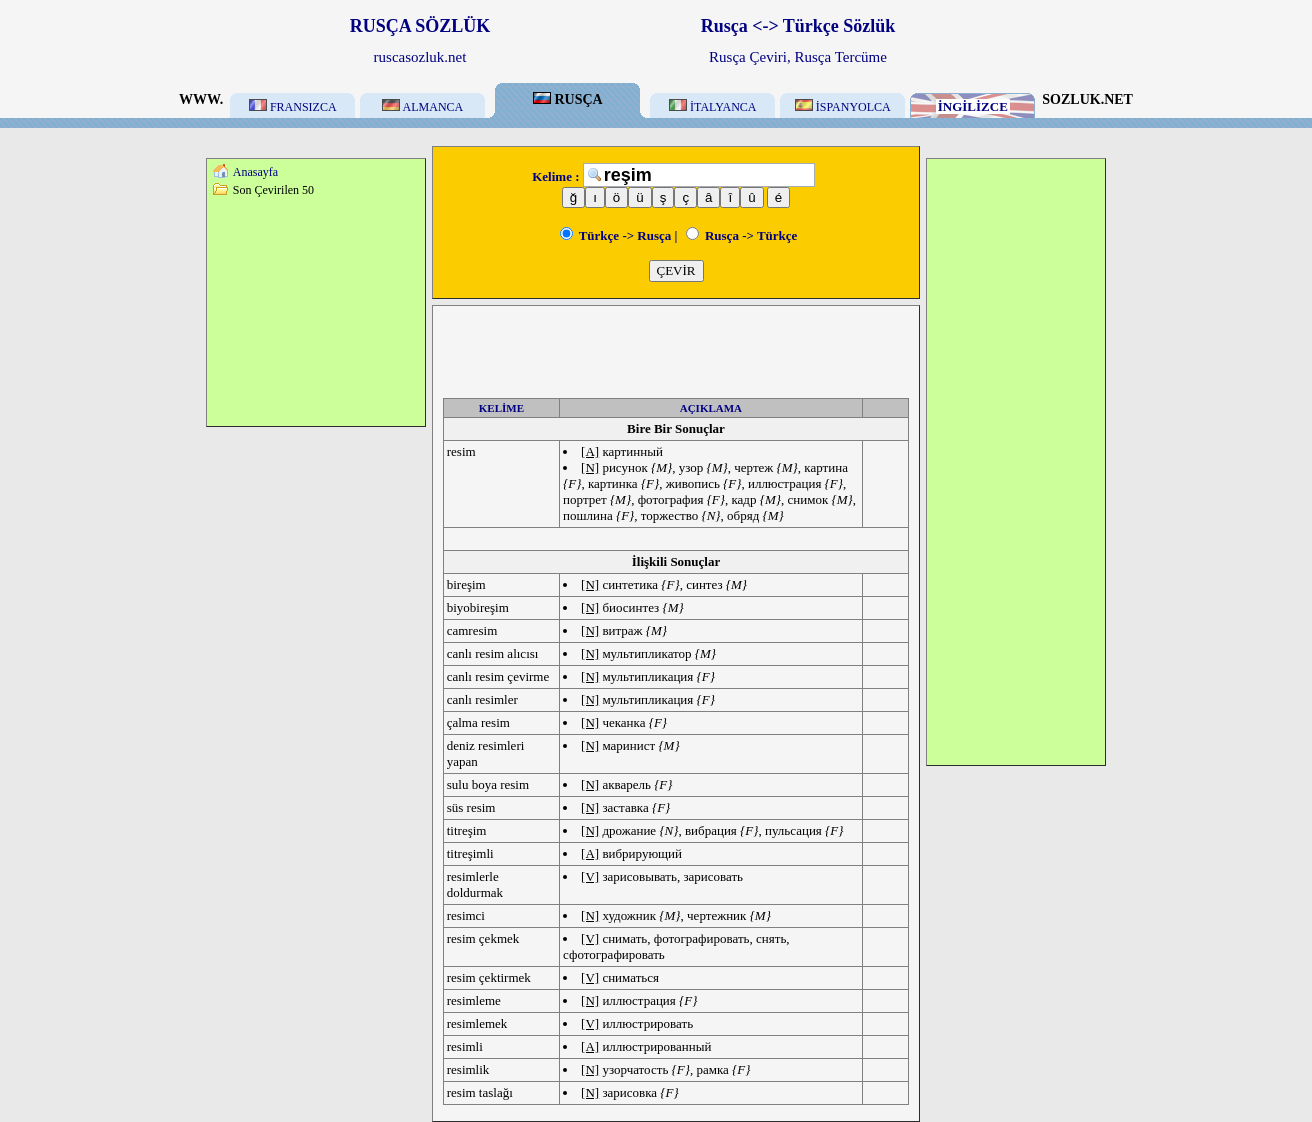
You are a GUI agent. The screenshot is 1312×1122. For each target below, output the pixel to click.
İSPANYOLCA (843, 107)
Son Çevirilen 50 (273, 190)
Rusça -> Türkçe (742, 235)
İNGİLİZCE (973, 106)
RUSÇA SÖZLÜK (420, 26)
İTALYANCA (713, 107)
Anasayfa (255, 172)
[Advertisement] (316, 311)
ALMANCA (422, 107)
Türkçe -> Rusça (616, 235)
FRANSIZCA (293, 107)
